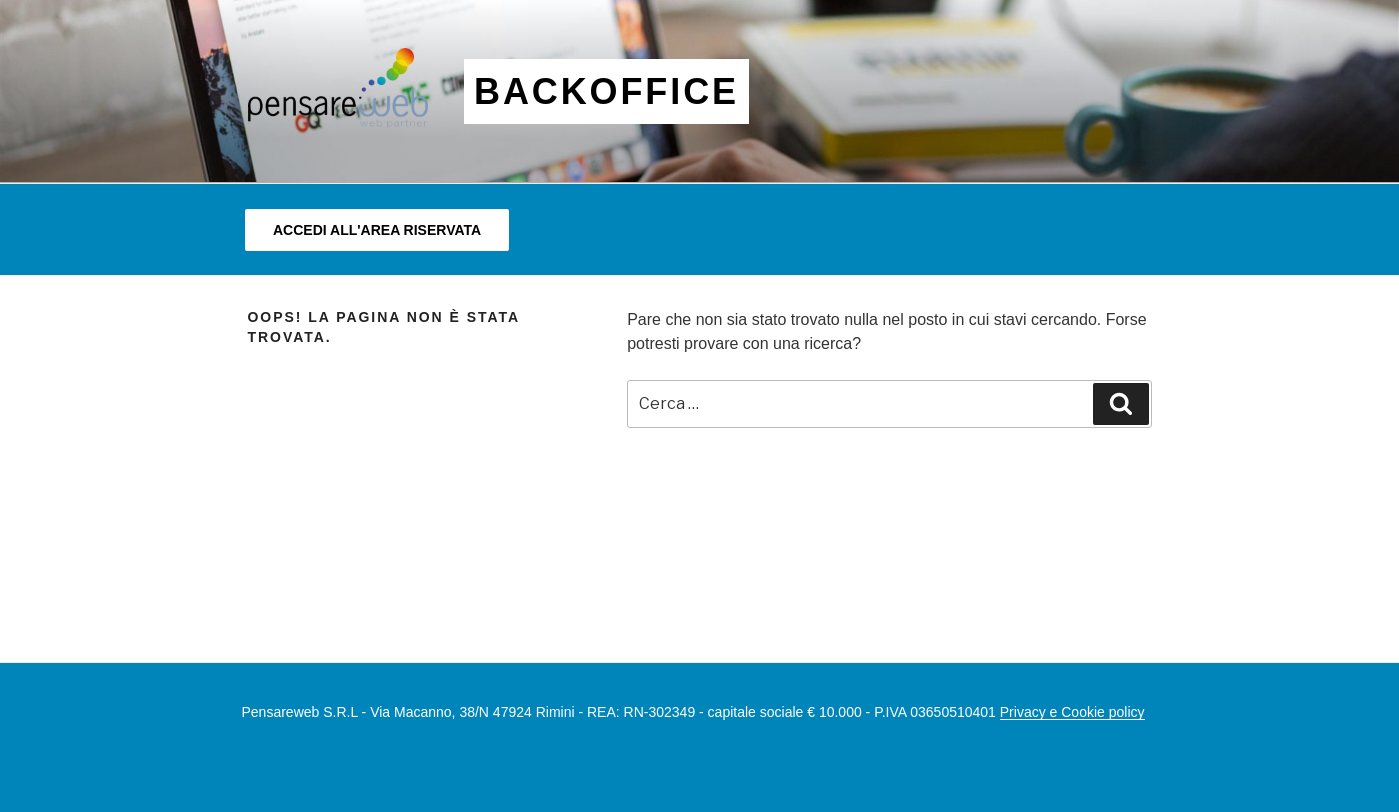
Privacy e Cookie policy (1072, 712)
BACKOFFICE (606, 91)
